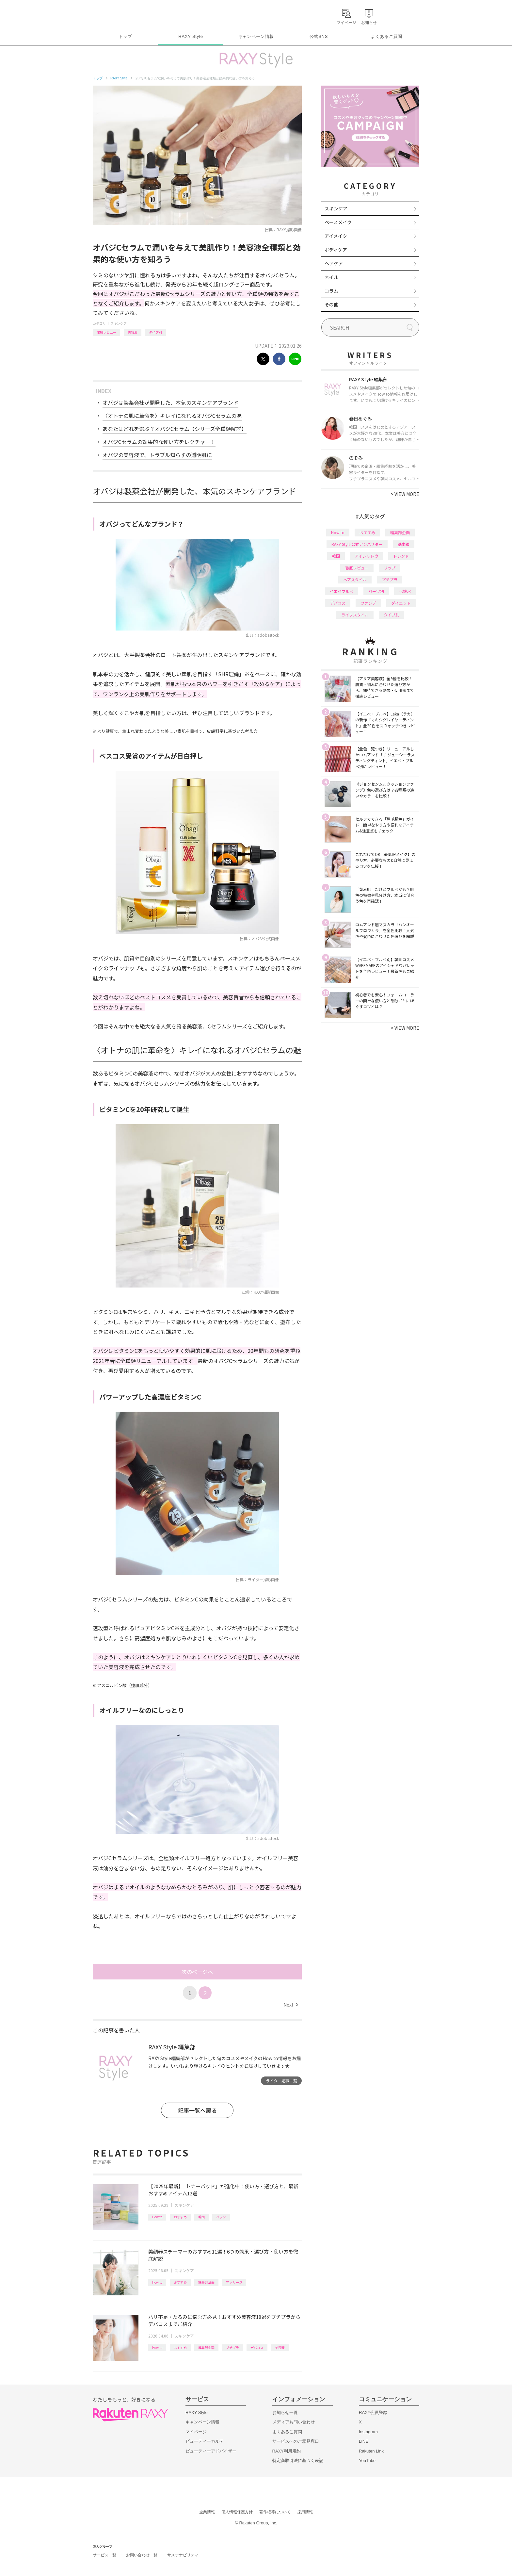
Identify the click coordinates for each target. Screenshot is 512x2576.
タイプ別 (155, 332)
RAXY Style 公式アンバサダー (357, 544)
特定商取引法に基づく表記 (297, 2460)
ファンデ (368, 603)
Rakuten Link (371, 2451)
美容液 (132, 332)
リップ (389, 567)
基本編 (403, 544)
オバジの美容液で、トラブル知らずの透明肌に (157, 455)
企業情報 (207, 2512)
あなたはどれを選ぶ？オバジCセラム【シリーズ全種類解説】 (175, 429)
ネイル (331, 277)
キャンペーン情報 (256, 36)
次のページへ (197, 1972)
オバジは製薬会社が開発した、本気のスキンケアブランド (170, 402)
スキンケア (118, 323)
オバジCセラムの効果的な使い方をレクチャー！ (159, 442)
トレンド (401, 556)
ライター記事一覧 (281, 2080)
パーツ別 (376, 591)
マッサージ (234, 2282)
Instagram (368, 2431)
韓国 (201, 2216)
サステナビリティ (183, 2555)
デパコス (257, 2347)
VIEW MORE (405, 494)
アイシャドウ (366, 556)
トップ (125, 36)
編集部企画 (206, 2282)
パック (221, 2216)
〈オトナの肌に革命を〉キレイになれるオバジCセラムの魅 (172, 415)
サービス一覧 (104, 2555)
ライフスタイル (355, 614)
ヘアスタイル (355, 579)
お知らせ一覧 (285, 2412)
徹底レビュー (106, 332)
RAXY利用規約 (286, 2451)
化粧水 (405, 591)
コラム (331, 290)
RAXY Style (190, 36)
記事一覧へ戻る (197, 2110)
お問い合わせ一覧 (141, 2555)
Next (290, 2004)
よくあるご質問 (386, 36)
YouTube (367, 2460)
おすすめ (180, 2216)
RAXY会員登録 (373, 2412)
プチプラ (232, 2347)
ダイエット (401, 603)
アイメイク (336, 236)
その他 (331, 304)
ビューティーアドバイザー (210, 2451)
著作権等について (275, 2512)
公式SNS (319, 36)
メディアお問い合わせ (293, 2422)
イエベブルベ (341, 591)
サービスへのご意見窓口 (295, 2441)
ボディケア (336, 249)
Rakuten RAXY (122, 15)
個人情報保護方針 (237, 2512)
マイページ (196, 2431)
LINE (363, 2441)
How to (157, 2216)
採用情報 (305, 2512)
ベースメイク (338, 222)
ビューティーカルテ (204, 2441)
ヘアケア (334, 263)
